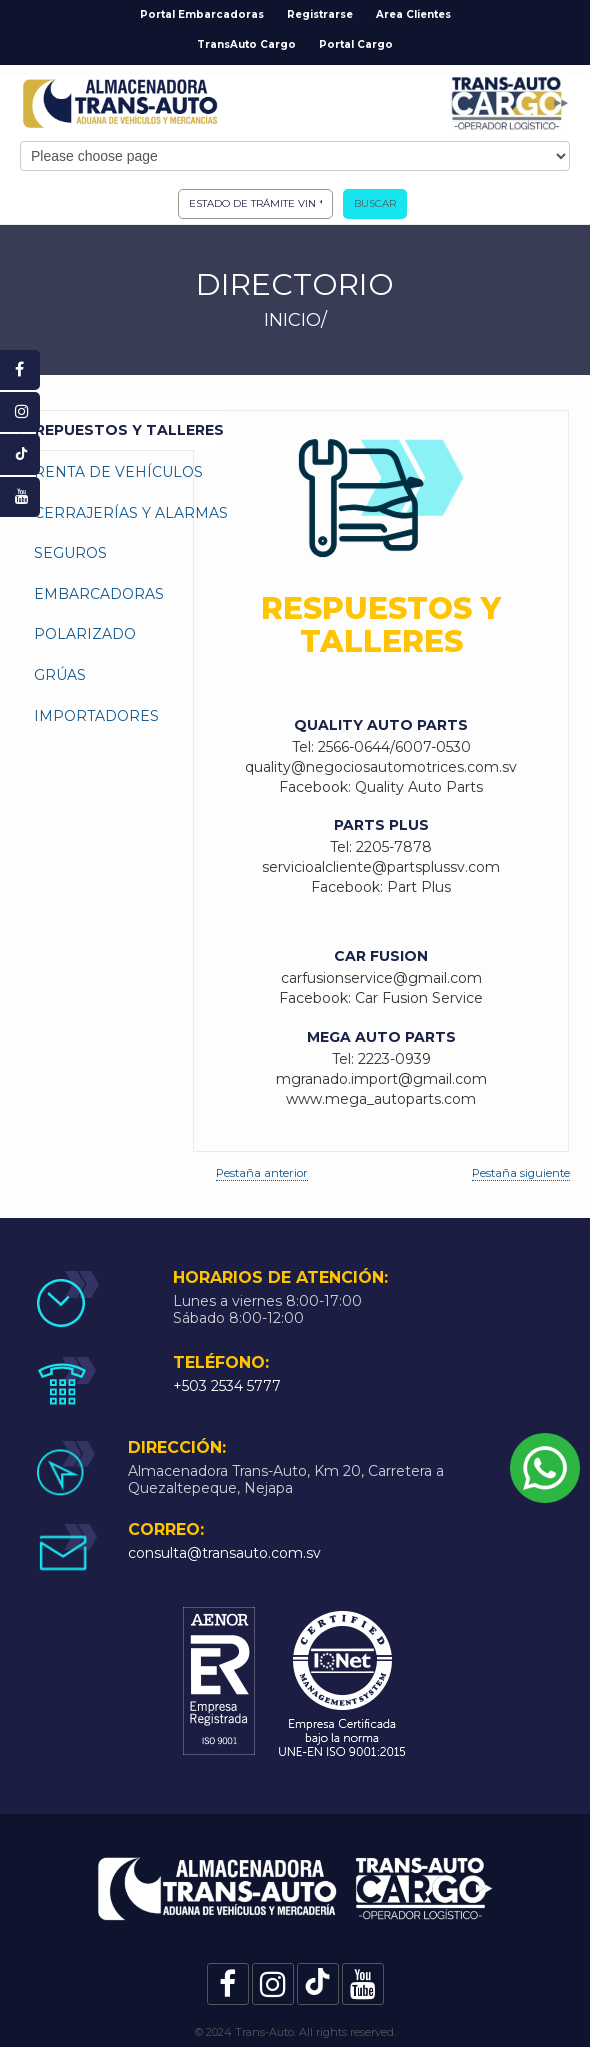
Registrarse (320, 14)
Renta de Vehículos (118, 472)
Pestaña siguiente (521, 1173)
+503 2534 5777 (227, 1386)
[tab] (107, 431)
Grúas (60, 675)
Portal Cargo (356, 44)
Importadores (96, 716)
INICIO (292, 320)
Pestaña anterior (262, 1173)
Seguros (70, 553)
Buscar (375, 203)
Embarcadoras (99, 594)
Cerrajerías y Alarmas (128, 513)
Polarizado (85, 634)
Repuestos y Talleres (129, 430)
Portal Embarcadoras (202, 14)
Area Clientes (413, 14)
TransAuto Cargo (246, 44)
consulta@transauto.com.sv (224, 1553)
